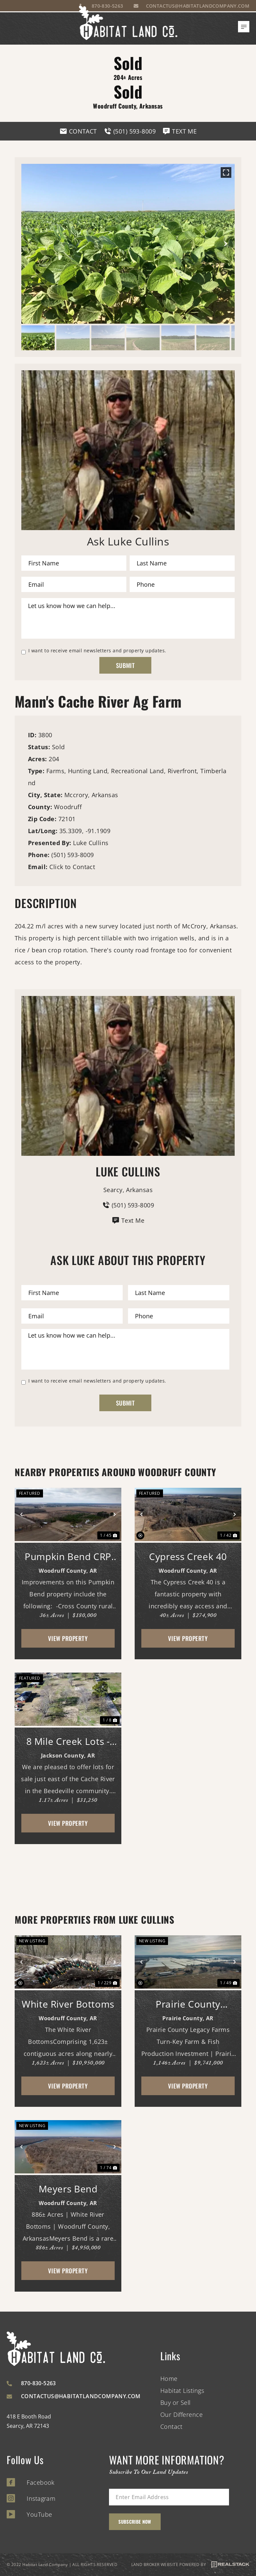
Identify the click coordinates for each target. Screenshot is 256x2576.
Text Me (128, 1220)
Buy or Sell (175, 2403)
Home (169, 2379)
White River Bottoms (68, 2004)
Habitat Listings (182, 2391)
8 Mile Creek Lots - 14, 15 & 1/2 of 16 (68, 1741)
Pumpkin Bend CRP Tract (68, 1556)
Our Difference (181, 2414)
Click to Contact (72, 867)
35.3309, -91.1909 (85, 831)
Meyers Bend (68, 2188)
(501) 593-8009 (72, 855)
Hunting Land (87, 771)
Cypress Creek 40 (188, 1556)
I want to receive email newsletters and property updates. (97, 651)
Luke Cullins (90, 843)
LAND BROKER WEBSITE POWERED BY (190, 2564)
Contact (171, 2426)
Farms (55, 771)
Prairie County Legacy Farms (188, 2004)
